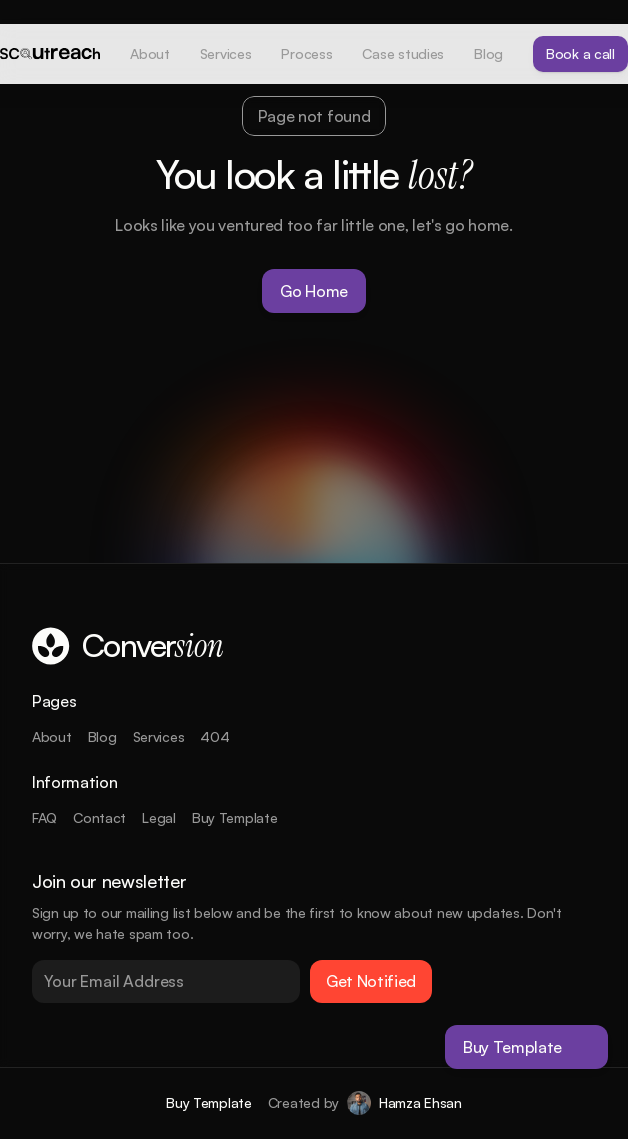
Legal (159, 817)
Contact (99, 817)
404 (214, 736)
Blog (102, 736)
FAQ (44, 817)
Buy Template (235, 817)
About (52, 736)
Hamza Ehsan (420, 1102)
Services (159, 736)
